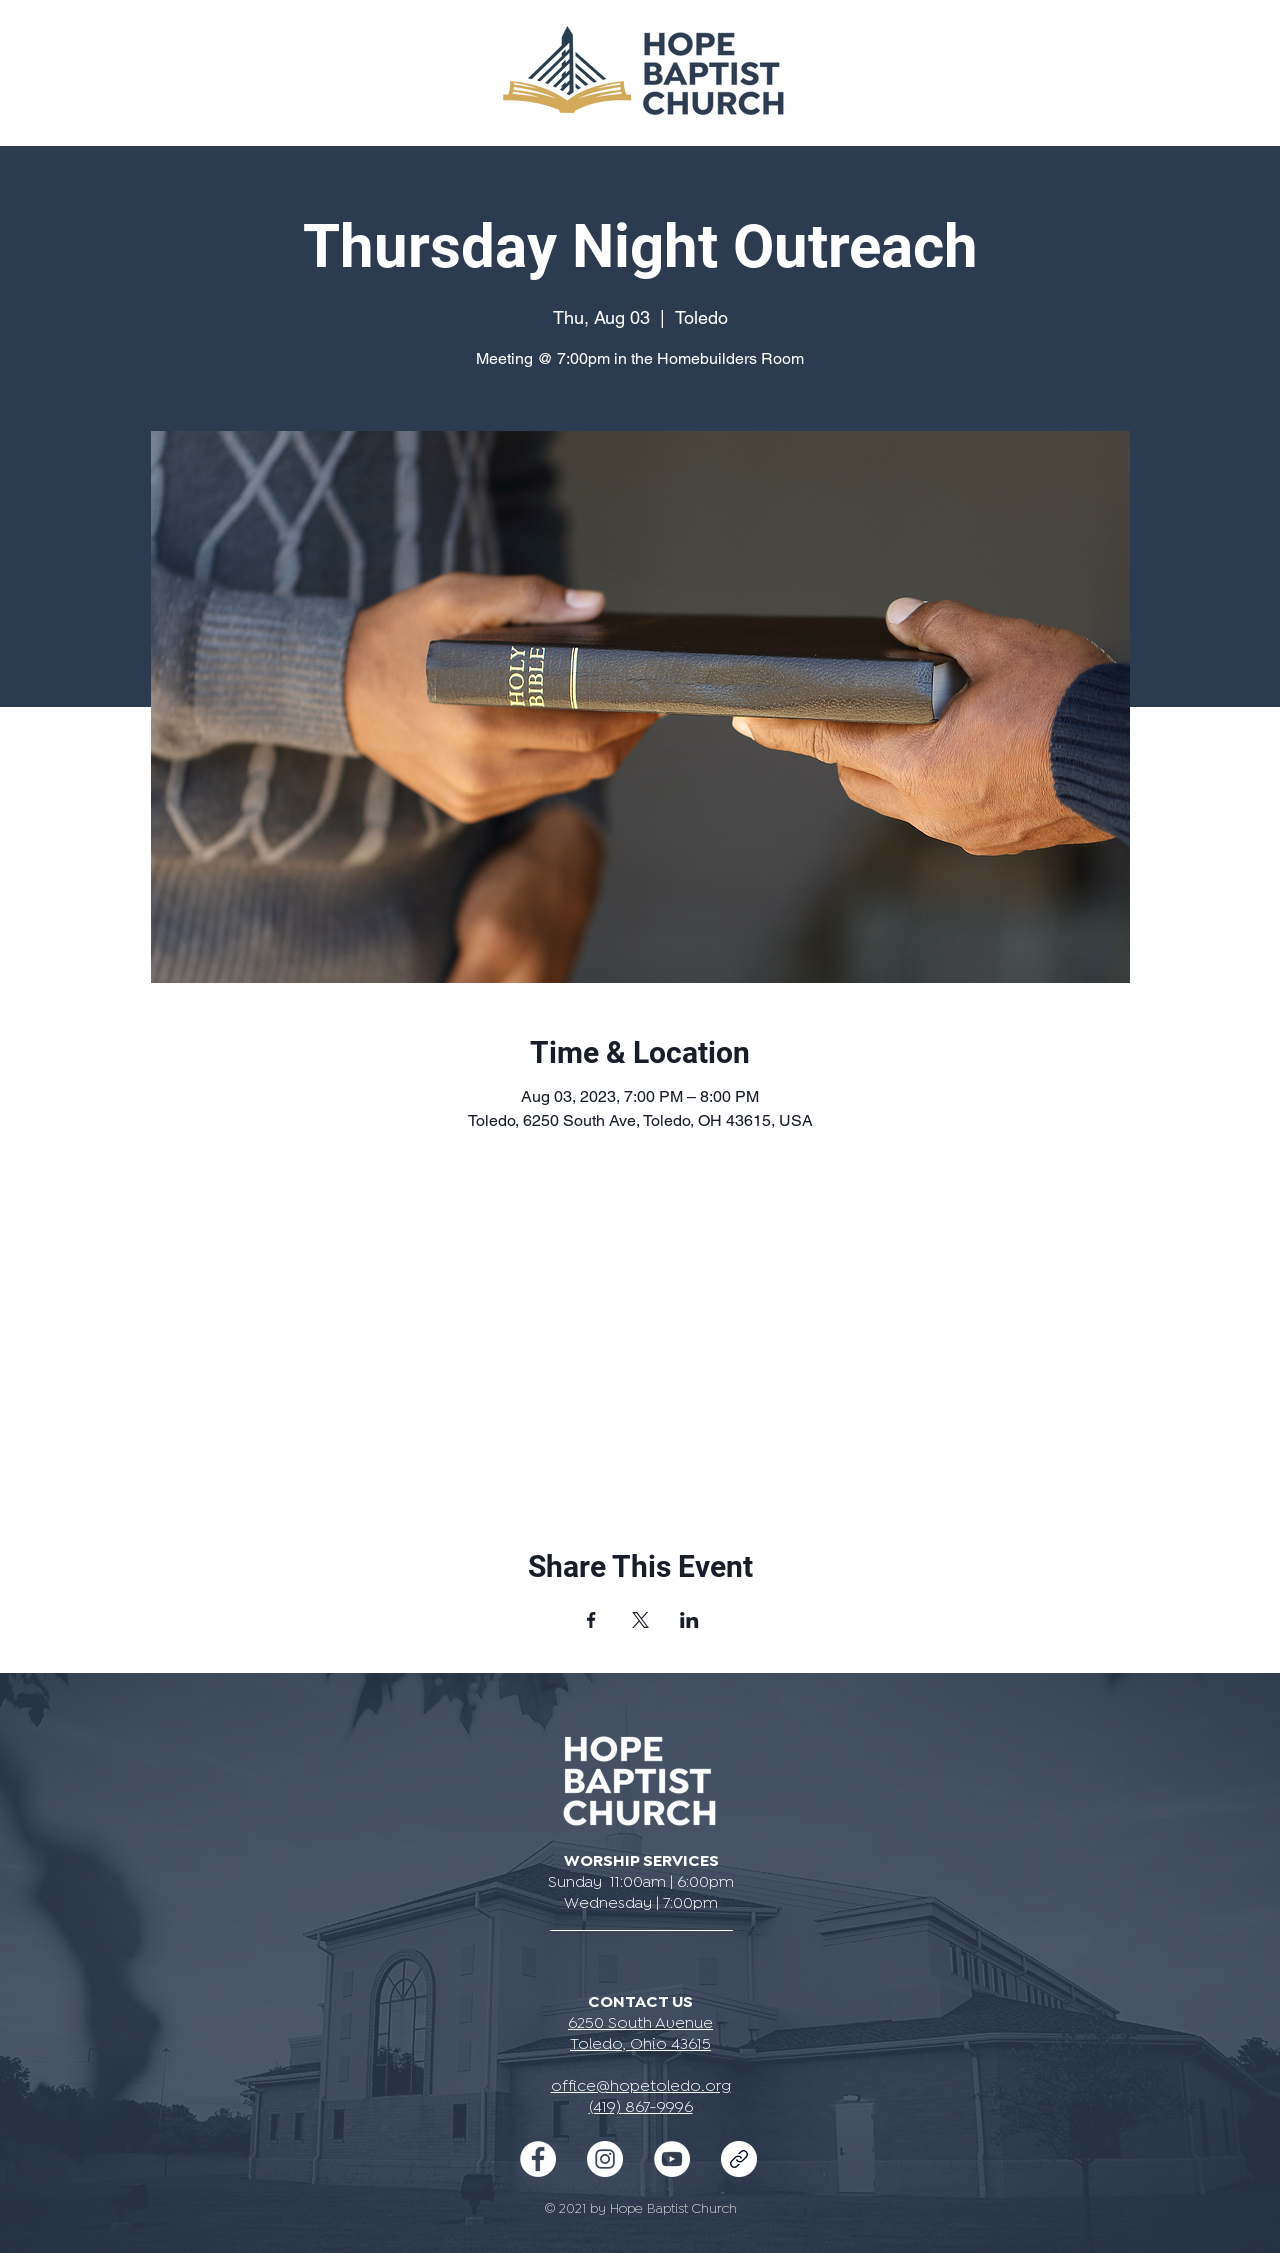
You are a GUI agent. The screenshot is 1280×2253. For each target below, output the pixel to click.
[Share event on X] (640, 1620)
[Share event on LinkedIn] (689, 1620)
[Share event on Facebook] (591, 1620)
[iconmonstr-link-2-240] (739, 2159)
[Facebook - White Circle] (538, 2159)
